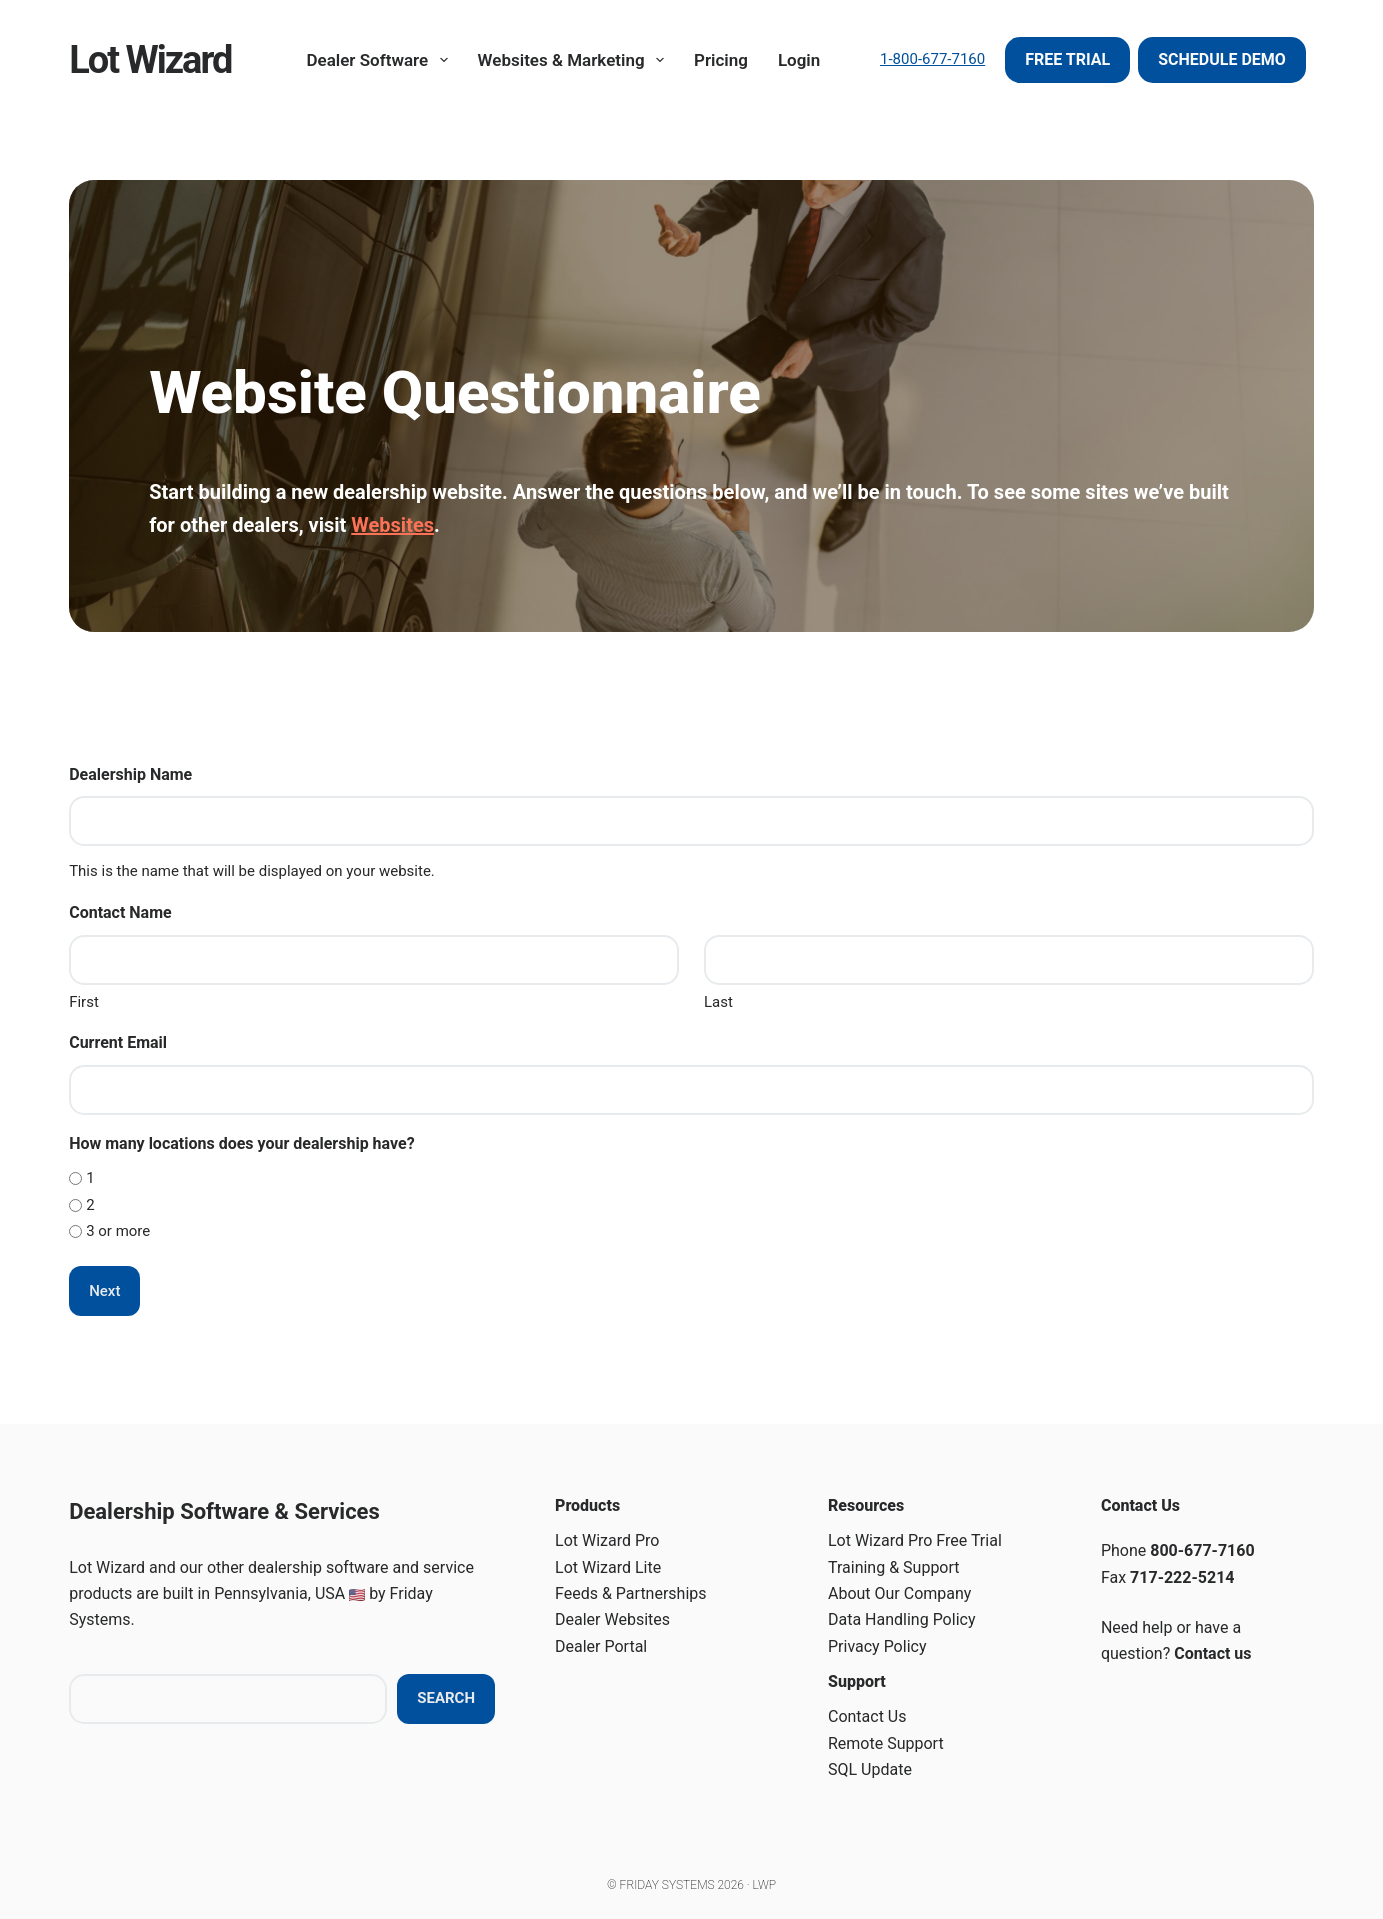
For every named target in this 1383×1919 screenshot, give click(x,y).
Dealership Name (130, 774)
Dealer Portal (601, 1646)
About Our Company (899, 1593)
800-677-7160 (1202, 1550)
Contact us (1212, 1653)
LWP (765, 1885)
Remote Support (886, 1743)
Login (799, 60)
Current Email (118, 1042)
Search (446, 1698)
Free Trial (1067, 59)
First (84, 1002)
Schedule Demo (1222, 59)
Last (718, 1002)
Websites (392, 525)
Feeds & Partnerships (631, 1593)
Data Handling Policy (902, 1619)
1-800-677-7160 (932, 59)
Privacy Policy (877, 1646)
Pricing (721, 60)
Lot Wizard (150, 60)
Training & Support (894, 1567)
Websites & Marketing (575, 60)
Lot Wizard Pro (607, 1540)
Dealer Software (380, 60)
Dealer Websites (612, 1619)
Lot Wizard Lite (608, 1567)
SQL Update (870, 1769)
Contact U (863, 1716)
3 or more (118, 1231)
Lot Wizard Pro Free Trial (915, 1540)
